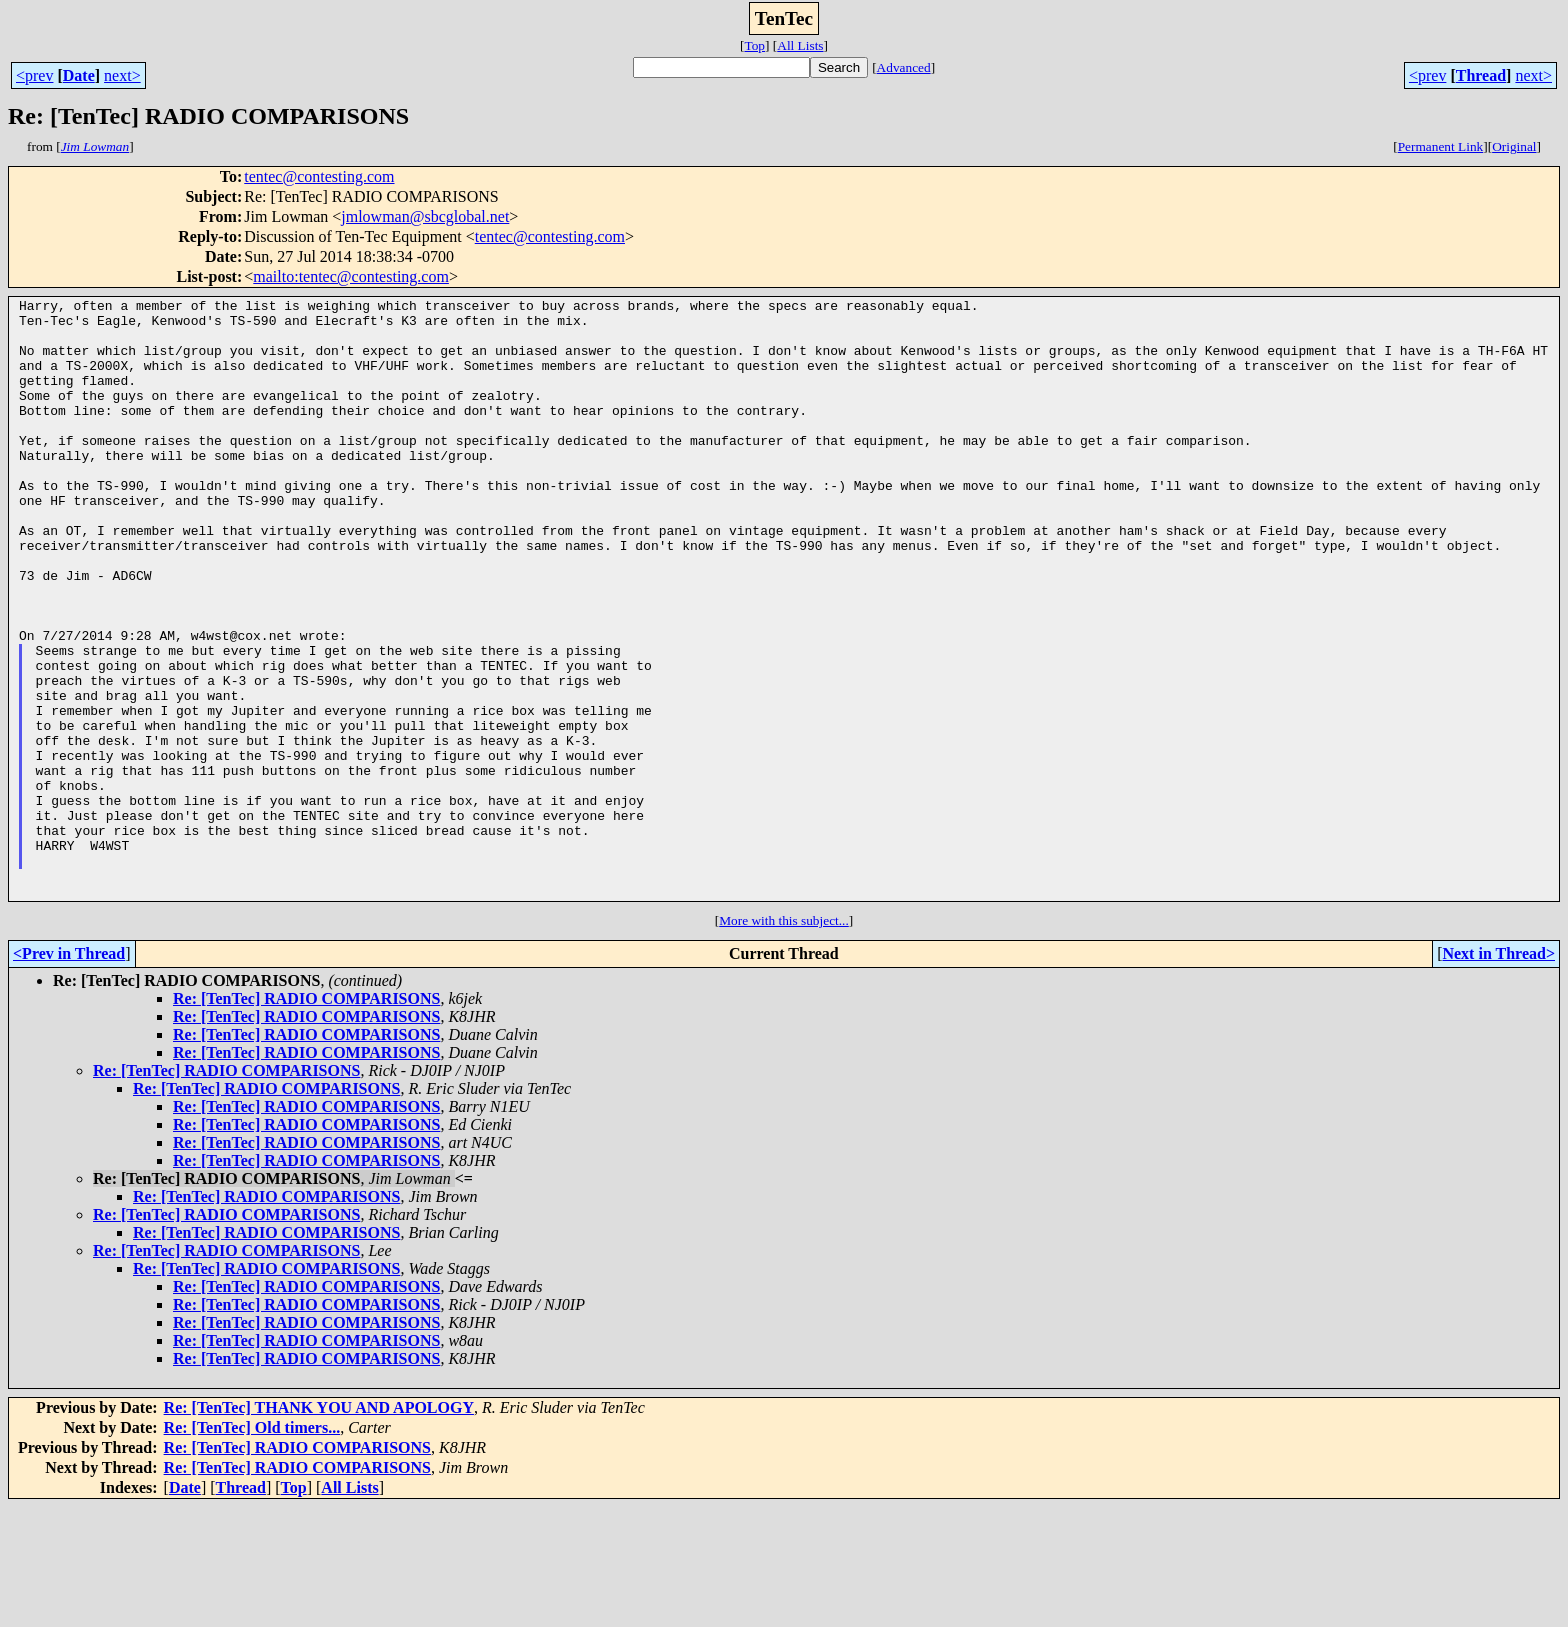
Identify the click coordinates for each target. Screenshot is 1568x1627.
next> (122, 75)
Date (79, 75)
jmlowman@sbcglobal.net (425, 216)
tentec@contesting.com (319, 176)
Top (754, 45)
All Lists (800, 45)
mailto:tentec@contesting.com (351, 276)
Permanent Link (1441, 146)
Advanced (904, 67)
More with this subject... (784, 1040)
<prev (34, 75)
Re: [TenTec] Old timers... (252, 1547)
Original (1514, 146)
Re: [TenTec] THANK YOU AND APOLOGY (319, 1527)
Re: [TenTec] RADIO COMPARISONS (306, 1118)
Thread (1481, 75)
